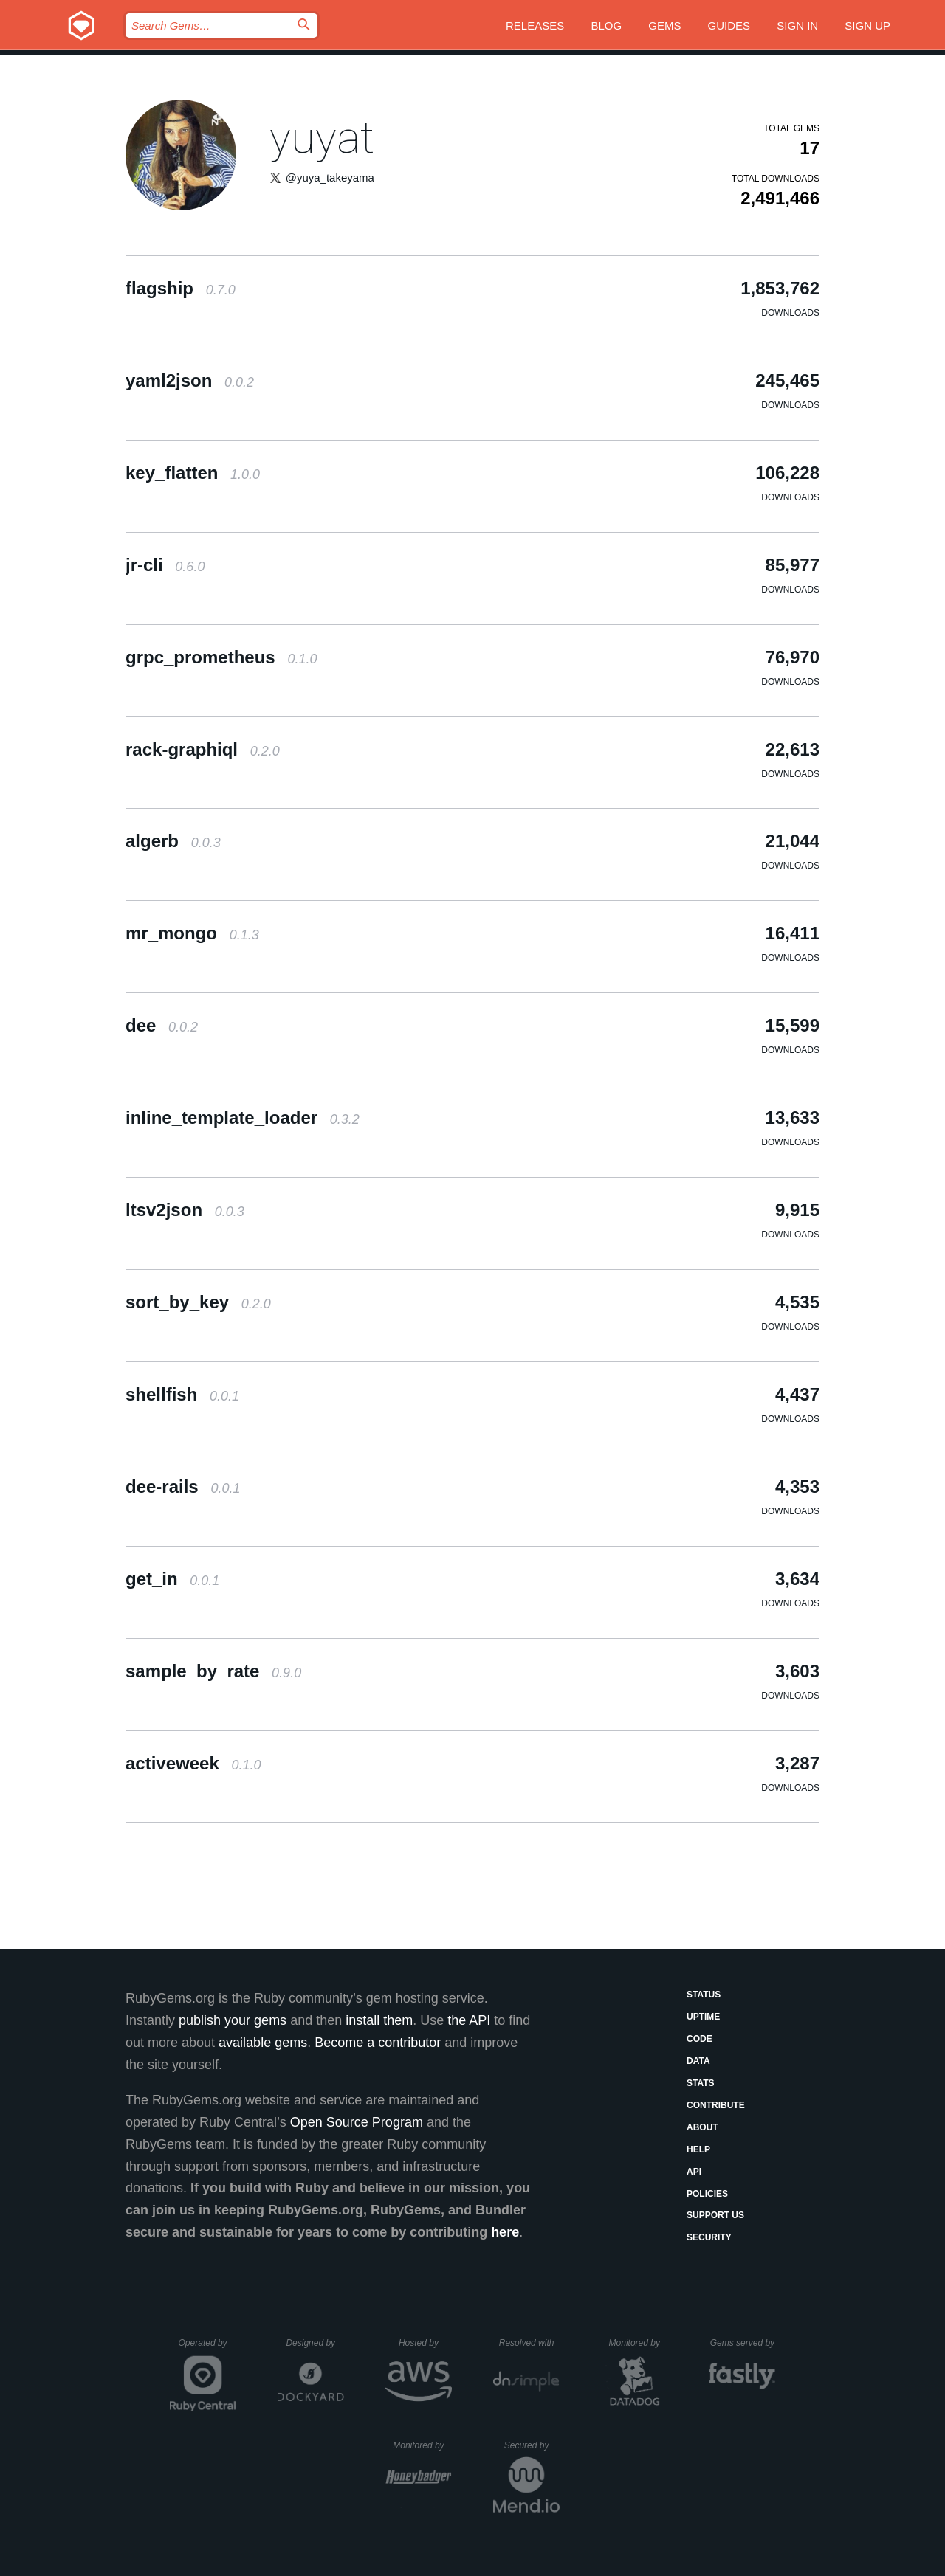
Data (698, 2061)
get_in (172, 1579)
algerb (173, 841)
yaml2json (190, 380)
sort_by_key (198, 1302)
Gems (664, 25)
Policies (707, 2194)
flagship (181, 288)
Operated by (207, 2348)
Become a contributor (378, 2042)
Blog (606, 25)
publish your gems (232, 2020)
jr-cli (165, 565)
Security (709, 2237)
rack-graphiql (203, 749)
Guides (729, 25)
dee (162, 1025)
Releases (535, 25)
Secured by (532, 2445)
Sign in (797, 25)
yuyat (321, 137)
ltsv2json (185, 1210)
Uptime (703, 2017)
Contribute (716, 2105)
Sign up (867, 25)
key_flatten (193, 473)
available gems (263, 2042)
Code (699, 2039)
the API (468, 2020)
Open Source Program (356, 2122)
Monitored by (638, 2343)
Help (698, 2149)
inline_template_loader (243, 1118)
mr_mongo (192, 933)
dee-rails (183, 1486)
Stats (701, 2083)
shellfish (182, 1394)
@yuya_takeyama (330, 177)
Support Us (715, 2215)
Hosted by (425, 2343)
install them (379, 2020)
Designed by (314, 2343)
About (702, 2127)
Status (704, 1994)
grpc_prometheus (221, 657)
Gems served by (743, 2343)
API (694, 2171)
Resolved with (529, 2343)
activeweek (193, 1763)
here (505, 2232)
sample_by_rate (213, 1671)
